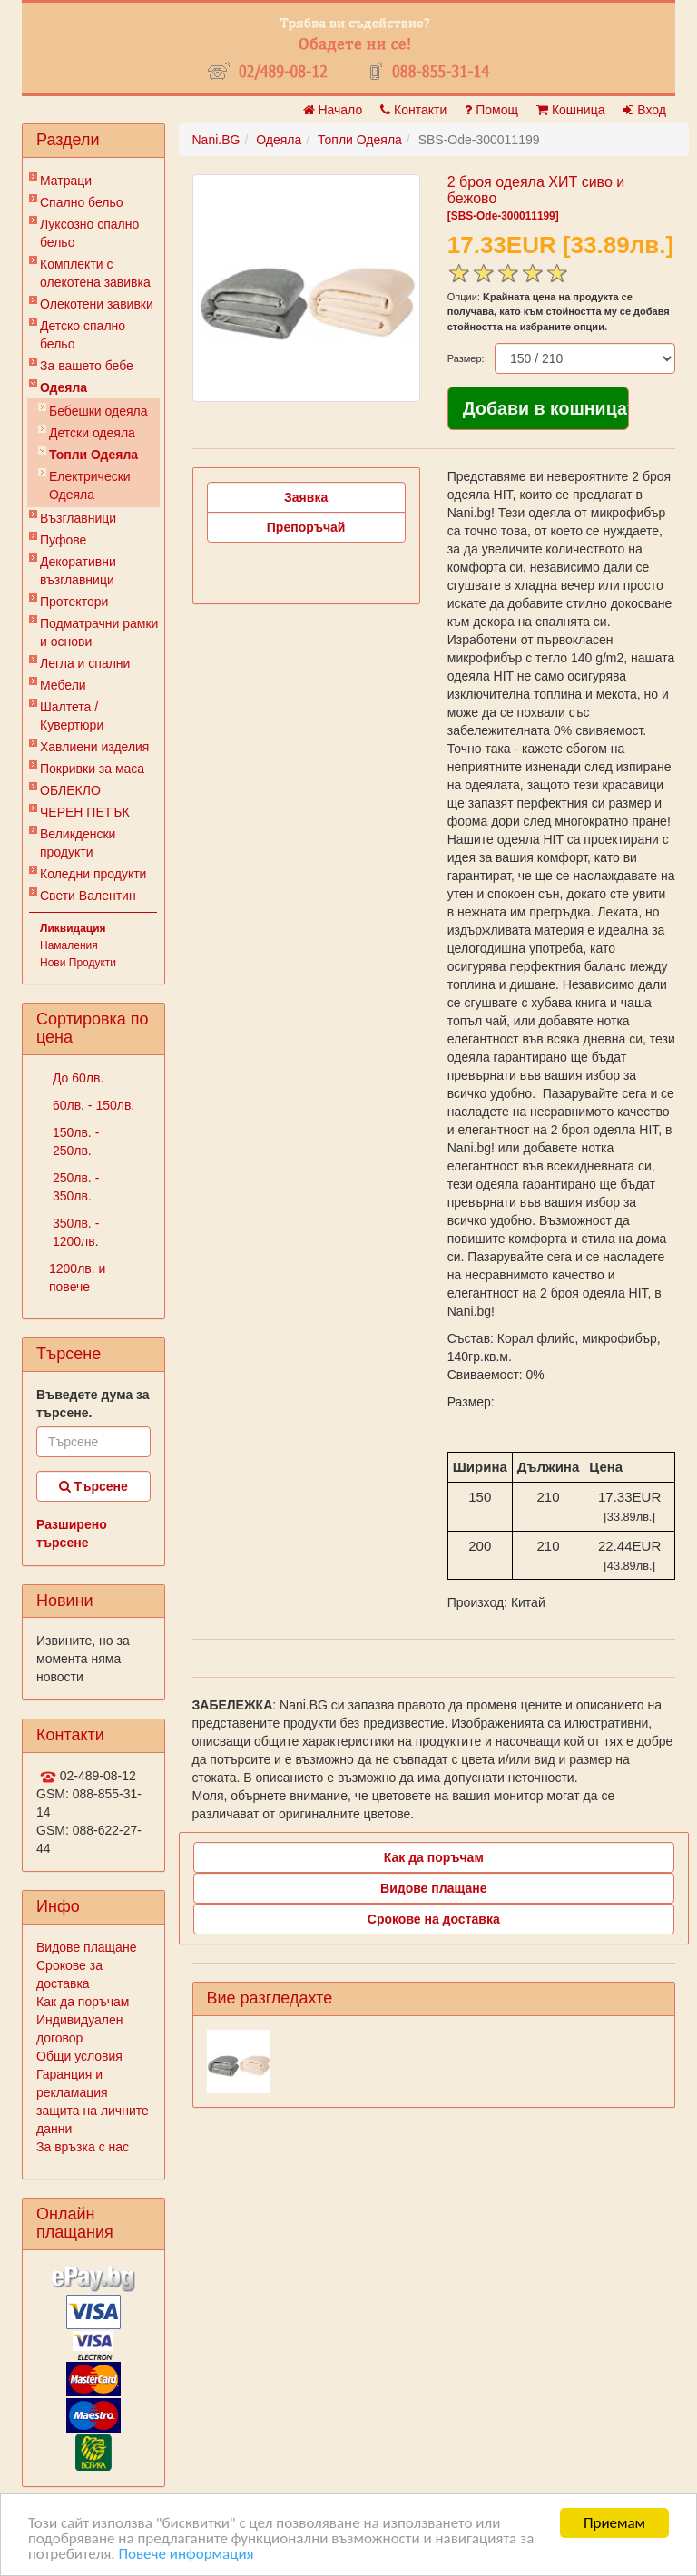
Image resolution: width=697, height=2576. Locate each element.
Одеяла (63, 387)
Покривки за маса (92, 768)
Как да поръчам (82, 2001)
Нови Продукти (78, 962)
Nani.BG (216, 139)
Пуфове (63, 540)
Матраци (66, 180)
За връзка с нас (82, 2147)
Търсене (93, 1486)
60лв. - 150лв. (91, 1105)
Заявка (306, 497)
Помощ (491, 110)
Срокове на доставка (434, 1919)
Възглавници (78, 518)
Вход (644, 110)
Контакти (413, 110)
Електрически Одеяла (90, 485)
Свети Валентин (88, 895)
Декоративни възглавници (78, 570)
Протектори (74, 601)
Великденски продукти (77, 843)
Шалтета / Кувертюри (71, 716)
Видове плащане (86, 1947)
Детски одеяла (92, 433)
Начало (333, 110)
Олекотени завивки (96, 304)
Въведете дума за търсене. (93, 1403)
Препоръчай (306, 527)
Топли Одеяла (93, 454)
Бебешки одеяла (98, 411)
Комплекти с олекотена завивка (95, 273)
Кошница (570, 110)
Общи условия (79, 2056)
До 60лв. (76, 1078)
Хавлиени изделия (94, 746)
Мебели (63, 685)
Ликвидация (73, 928)
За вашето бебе (86, 365)
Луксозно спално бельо (89, 233)
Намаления (69, 945)
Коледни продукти (93, 874)
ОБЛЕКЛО (70, 790)
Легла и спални (85, 663)
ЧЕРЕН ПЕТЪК (85, 812)
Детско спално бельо (82, 334)
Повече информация (185, 2554)
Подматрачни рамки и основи (99, 632)
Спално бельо (81, 202)
